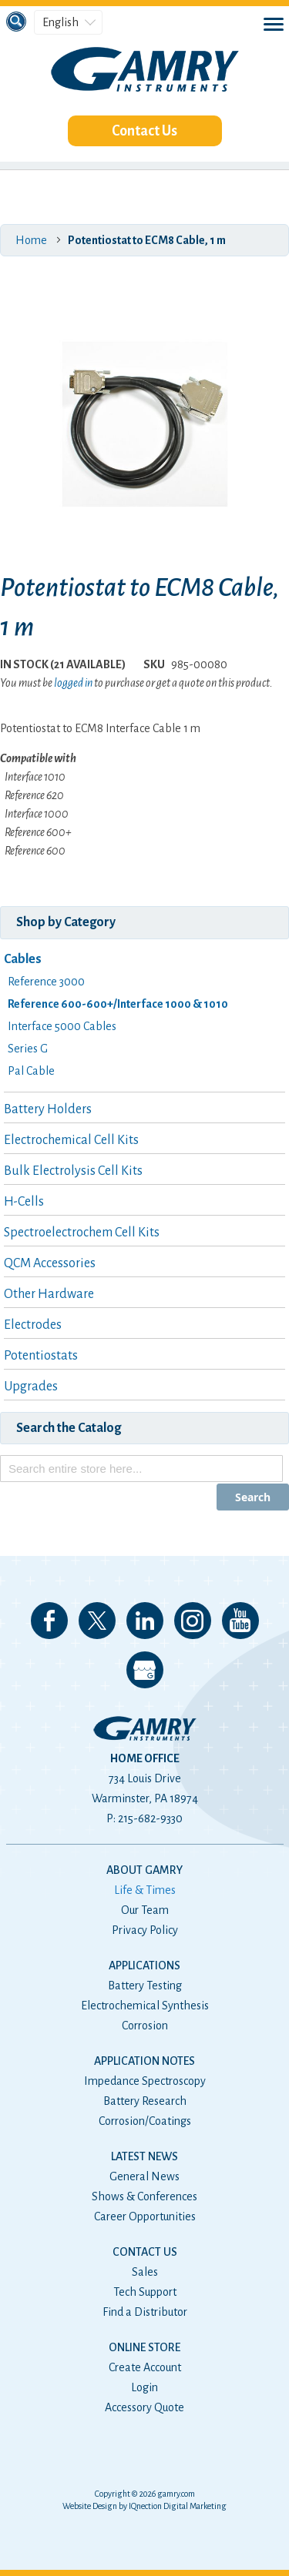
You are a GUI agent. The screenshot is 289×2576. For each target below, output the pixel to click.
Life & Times (145, 1890)
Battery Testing (145, 1985)
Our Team (145, 1910)
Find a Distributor (144, 2312)
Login (144, 2387)
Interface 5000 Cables (62, 1026)
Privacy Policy (145, 1930)
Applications (144, 1965)
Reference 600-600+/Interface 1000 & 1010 (118, 1004)
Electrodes (33, 1325)
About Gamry (144, 1870)
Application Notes (144, 2061)
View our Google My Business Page (144, 1669)
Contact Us (144, 131)
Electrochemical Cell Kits (71, 1140)
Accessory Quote (144, 2407)
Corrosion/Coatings (145, 2121)
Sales (145, 2272)
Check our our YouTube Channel (240, 1620)
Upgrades (31, 1386)
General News (144, 2176)
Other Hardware (49, 1294)
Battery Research (145, 2101)
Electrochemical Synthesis (145, 2005)
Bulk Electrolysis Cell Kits (73, 1171)
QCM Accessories (50, 1263)
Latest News (144, 2156)
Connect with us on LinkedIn (144, 1620)
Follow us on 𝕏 (97, 1620)
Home (31, 240)
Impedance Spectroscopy (145, 2081)
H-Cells (24, 1202)
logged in (73, 683)
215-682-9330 (150, 1818)
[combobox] (141, 1468)
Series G (28, 1048)
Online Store (144, 2347)
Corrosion (145, 2025)
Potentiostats (41, 1356)
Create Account (145, 2367)
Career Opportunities (145, 2216)
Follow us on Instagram (192, 1620)
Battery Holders (48, 1109)
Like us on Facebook (49, 1620)
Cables (23, 959)
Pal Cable (31, 1071)
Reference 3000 (46, 981)
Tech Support (144, 2292)
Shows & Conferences (144, 2196)
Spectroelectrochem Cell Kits (82, 1232)
